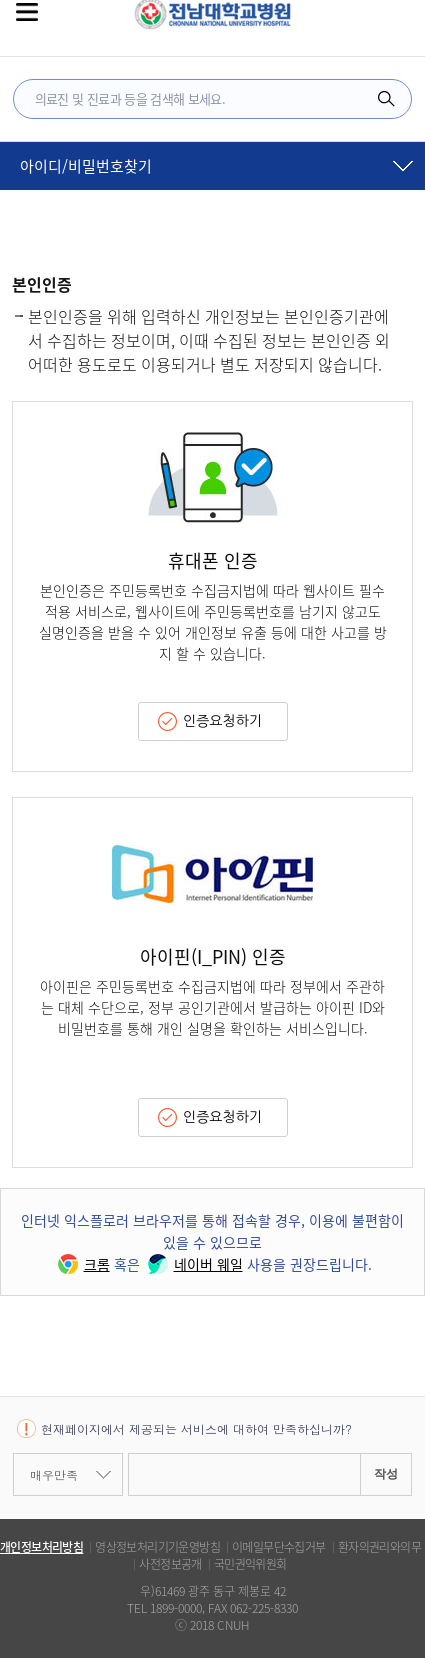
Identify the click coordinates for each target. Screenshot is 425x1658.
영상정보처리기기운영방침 (157, 1547)
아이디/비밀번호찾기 (86, 166)
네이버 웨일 (193, 1264)
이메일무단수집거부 (279, 1547)
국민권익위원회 (250, 1564)
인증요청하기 (222, 721)
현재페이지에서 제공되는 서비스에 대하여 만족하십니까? (196, 1428)
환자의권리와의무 (379, 1547)
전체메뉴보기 (27, 12)
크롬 (82, 1264)
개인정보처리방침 (41, 1547)
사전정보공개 (170, 1564)
